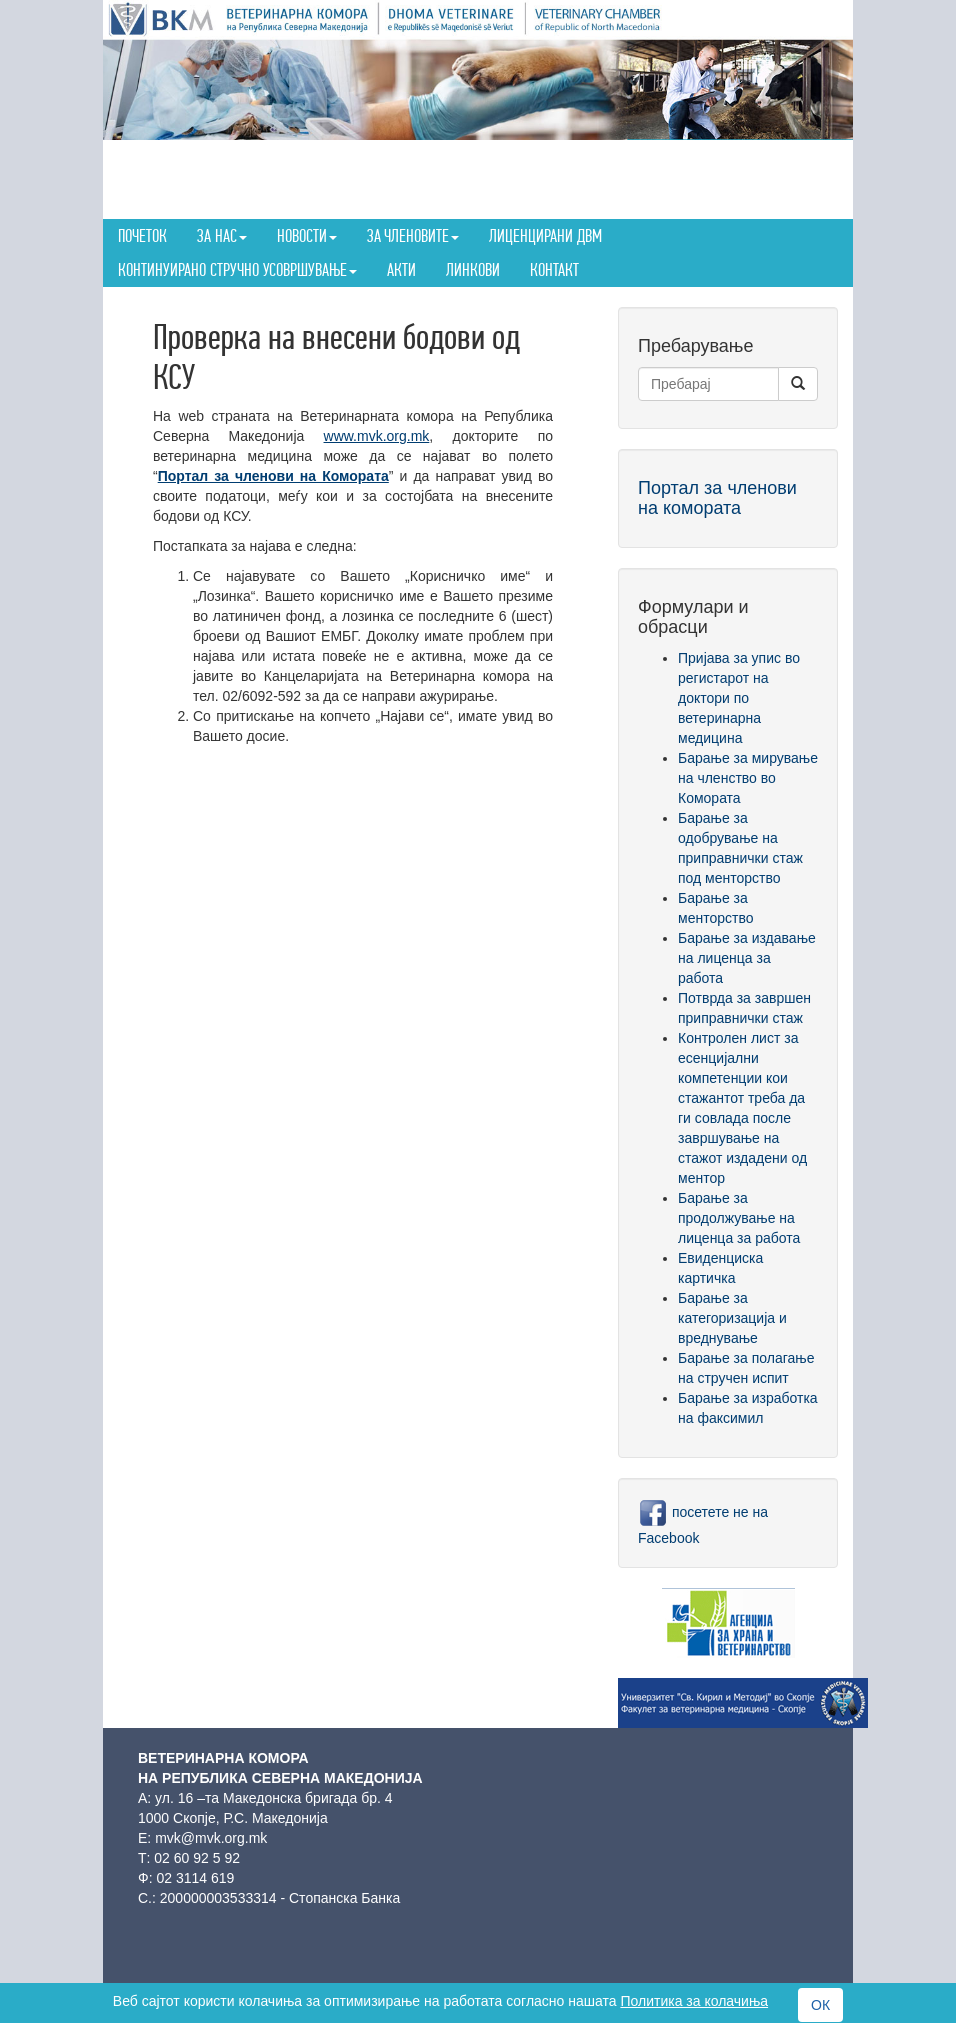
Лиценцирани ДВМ (545, 235)
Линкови (473, 269)
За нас (222, 235)
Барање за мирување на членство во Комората (748, 778)
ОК (820, 2005)
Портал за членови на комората (717, 498)
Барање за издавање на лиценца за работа (747, 958)
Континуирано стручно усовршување (237, 269)
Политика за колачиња (694, 2001)
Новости (307, 235)
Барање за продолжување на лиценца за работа (739, 1218)
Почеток (142, 235)
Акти (401, 269)
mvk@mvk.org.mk (211, 1838)
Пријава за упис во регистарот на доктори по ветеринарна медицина (739, 698)
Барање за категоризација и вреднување (732, 1318)
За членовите (413, 235)
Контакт (554, 269)
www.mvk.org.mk (377, 436)
